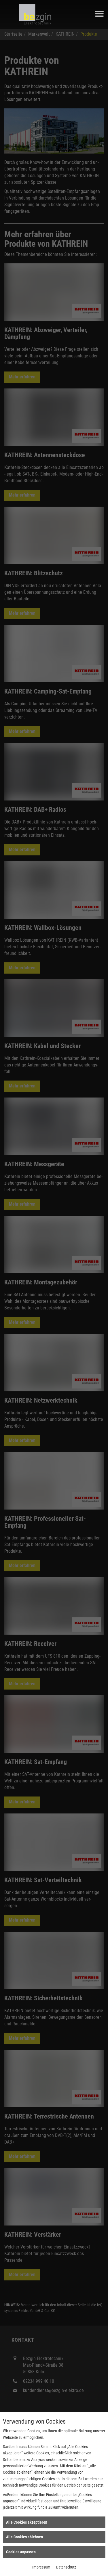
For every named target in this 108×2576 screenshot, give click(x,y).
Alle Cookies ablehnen (24, 2537)
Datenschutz (66, 2567)
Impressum (41, 2567)
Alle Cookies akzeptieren (26, 2522)
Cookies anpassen (21, 2552)
